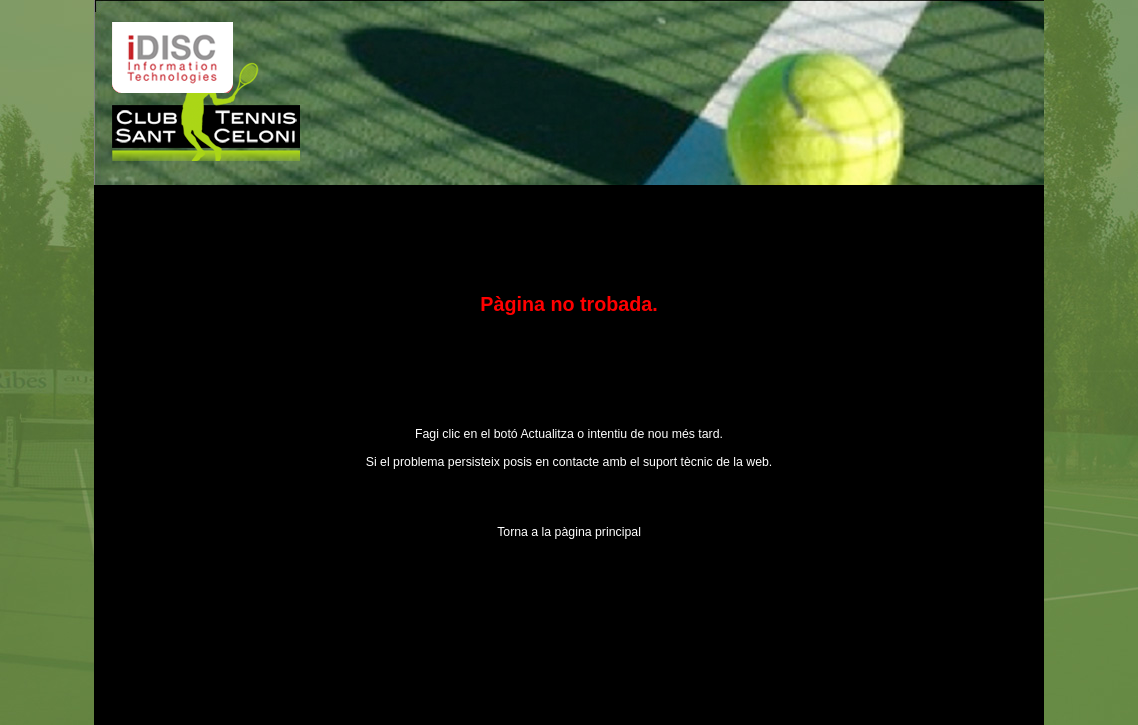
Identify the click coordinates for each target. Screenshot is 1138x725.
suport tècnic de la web (706, 462)
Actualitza (546, 434)
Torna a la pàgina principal (569, 532)
